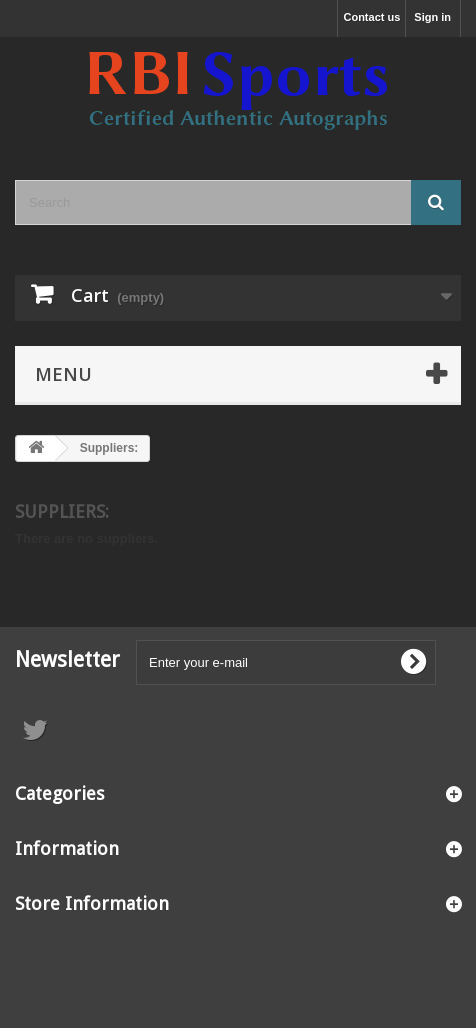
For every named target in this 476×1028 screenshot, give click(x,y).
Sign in (432, 17)
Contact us (371, 17)
